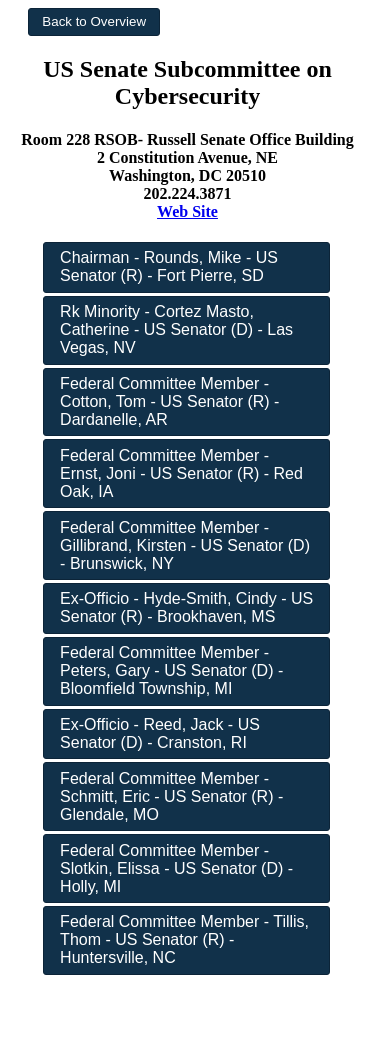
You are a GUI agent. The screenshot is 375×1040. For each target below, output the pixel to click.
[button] (94, 22)
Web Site (187, 211)
